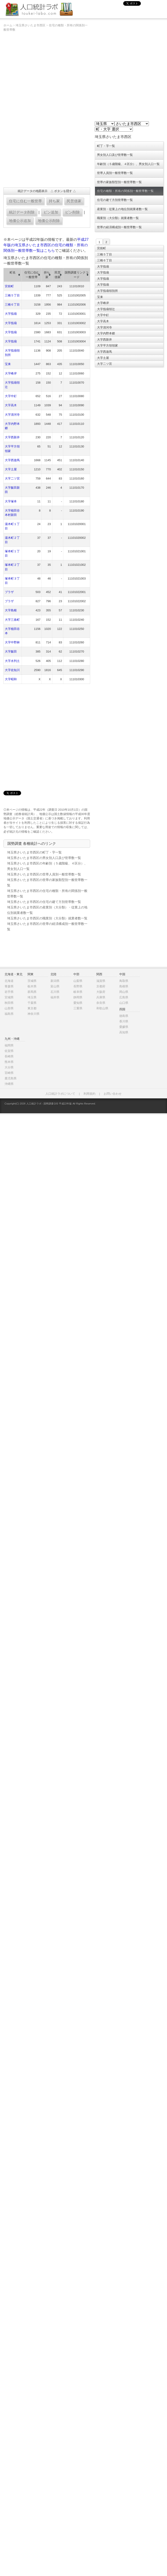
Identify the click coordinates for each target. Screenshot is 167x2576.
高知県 (123, 1032)
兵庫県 (100, 997)
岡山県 (123, 992)
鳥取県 (123, 981)
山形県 (9, 1008)
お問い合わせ (113, 1093)
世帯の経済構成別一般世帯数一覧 (119, 227)
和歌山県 (102, 1008)
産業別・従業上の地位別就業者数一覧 (122, 209)
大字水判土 (12, 661)
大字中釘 (11, 396)
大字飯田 (11, 651)
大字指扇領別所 (107, 291)
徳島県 (123, 1016)
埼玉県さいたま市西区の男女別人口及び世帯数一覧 (44, 858)
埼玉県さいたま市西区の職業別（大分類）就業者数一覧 (47, 918)
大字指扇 (11, 313)
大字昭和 (11, 679)
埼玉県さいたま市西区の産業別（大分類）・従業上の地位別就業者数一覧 (47, 910)
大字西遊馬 (12, 460)
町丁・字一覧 (106, 146)
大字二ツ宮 (12, 478)
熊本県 (9, 1062)
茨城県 (32, 981)
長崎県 (9, 1056)
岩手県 (9, 992)
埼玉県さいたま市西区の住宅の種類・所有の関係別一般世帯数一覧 (47, 893)
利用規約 (89, 1093)
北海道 (9, 981)
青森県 (9, 986)
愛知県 (77, 1003)
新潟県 (54, 981)
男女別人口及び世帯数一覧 (115, 155)
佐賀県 (9, 1051)
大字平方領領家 (107, 345)
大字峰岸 (11, 373)
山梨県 (77, 981)
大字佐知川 (12, 670)
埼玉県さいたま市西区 (30, 25)
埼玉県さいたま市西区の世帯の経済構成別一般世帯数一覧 (47, 926)
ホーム (7, 25)
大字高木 (11, 405)
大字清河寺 (12, 414)
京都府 (100, 986)
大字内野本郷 (106, 333)
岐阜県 (77, 992)
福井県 (54, 997)
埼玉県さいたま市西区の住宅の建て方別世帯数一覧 (44, 902)
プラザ (9, 592)
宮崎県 (9, 1073)
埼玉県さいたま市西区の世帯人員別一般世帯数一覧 (44, 874)
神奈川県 (33, 1014)
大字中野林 (12, 642)
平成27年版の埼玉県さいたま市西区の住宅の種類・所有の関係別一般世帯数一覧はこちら (46, 245)
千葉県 (32, 1003)
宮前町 (9, 286)
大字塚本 (11, 501)
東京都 (32, 1008)
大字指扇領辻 (106, 309)
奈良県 (100, 1003)
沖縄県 (9, 1084)
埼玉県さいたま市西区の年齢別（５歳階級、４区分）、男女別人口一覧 (47, 866)
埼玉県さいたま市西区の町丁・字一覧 (34, 852)
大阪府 (100, 992)
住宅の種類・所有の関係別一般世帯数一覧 (125, 191)
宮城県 (9, 997)
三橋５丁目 (12, 295)
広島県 (123, 997)
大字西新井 (12, 437)
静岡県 (77, 997)
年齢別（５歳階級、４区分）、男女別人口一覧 (128, 164)
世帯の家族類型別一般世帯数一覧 (119, 182)
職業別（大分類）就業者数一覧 (118, 218)
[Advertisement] (52, 734)
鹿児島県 (11, 1078)
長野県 (77, 986)
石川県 (54, 992)
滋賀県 (100, 981)
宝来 (8, 364)
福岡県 (9, 1045)
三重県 (77, 1008)
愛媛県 (123, 1027)
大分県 (9, 1067)
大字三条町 (12, 619)
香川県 (123, 1021)
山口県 (123, 1003)
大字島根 (11, 610)
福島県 (9, 1014)
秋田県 (9, 1003)
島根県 (123, 986)
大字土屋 (11, 469)
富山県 (54, 986)
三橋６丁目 (12, 304)
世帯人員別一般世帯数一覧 (115, 173)
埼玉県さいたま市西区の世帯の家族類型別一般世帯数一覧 (47, 882)
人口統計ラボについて (60, 1093)
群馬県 (32, 992)
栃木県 (32, 986)
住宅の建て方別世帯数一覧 (115, 200)
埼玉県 (32, 997)
